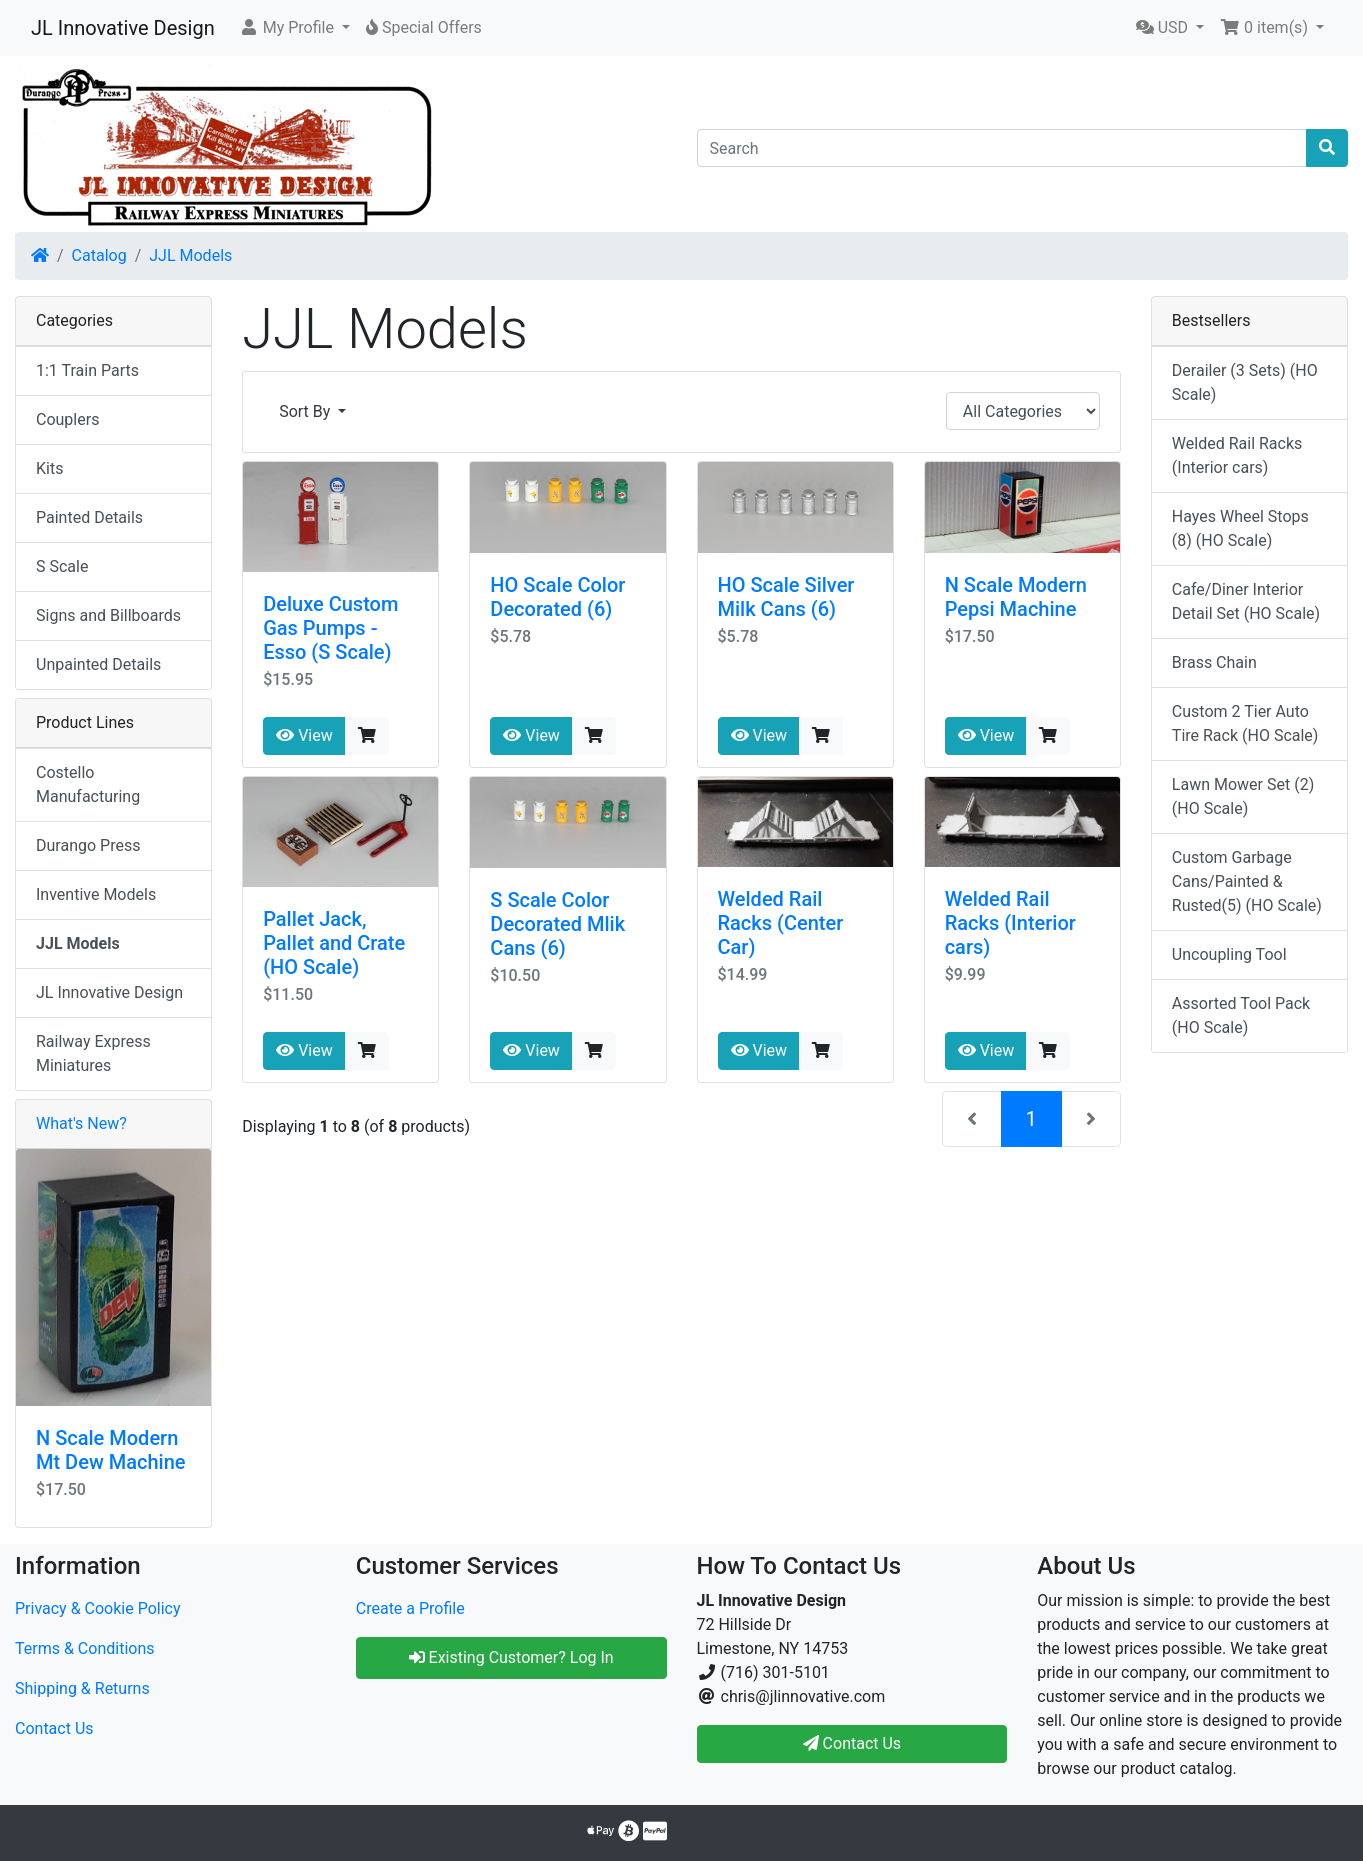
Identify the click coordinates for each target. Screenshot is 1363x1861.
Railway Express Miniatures (93, 1053)
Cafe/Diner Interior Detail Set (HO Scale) (1246, 601)
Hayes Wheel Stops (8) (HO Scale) (1240, 528)
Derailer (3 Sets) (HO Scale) (1245, 382)
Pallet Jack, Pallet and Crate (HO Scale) (334, 943)
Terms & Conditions (85, 1648)
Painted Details (89, 517)
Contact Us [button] (852, 1743)
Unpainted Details (98, 664)
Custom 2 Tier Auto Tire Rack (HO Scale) (1245, 723)
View (304, 735)
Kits (49, 468)
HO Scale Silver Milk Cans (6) (786, 597)
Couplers (67, 419)
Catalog (99, 255)
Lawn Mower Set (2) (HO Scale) (1243, 796)
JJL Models (190, 255)
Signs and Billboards (108, 615)
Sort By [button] (306, 411)
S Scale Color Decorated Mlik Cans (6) (557, 924)
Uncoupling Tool (1229, 954)
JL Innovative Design (123, 28)
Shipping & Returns (82, 1688)
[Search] (1002, 148)
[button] (294, 28)
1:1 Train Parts (87, 370)
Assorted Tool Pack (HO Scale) (1241, 1015)
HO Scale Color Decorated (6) (557, 597)
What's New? (81, 1123)
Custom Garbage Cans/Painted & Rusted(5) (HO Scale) (1247, 881)
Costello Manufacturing (88, 784)
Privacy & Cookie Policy (98, 1608)
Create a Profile (410, 1608)
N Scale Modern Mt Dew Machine (110, 1450)
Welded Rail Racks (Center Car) (781, 923)
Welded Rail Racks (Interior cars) (1010, 923)
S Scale (62, 566)
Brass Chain (1214, 662)
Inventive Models (96, 894)
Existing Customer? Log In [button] (511, 1657)
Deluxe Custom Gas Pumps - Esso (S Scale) (330, 628)
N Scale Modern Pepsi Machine (1016, 597)
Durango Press (88, 845)
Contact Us (54, 1728)
